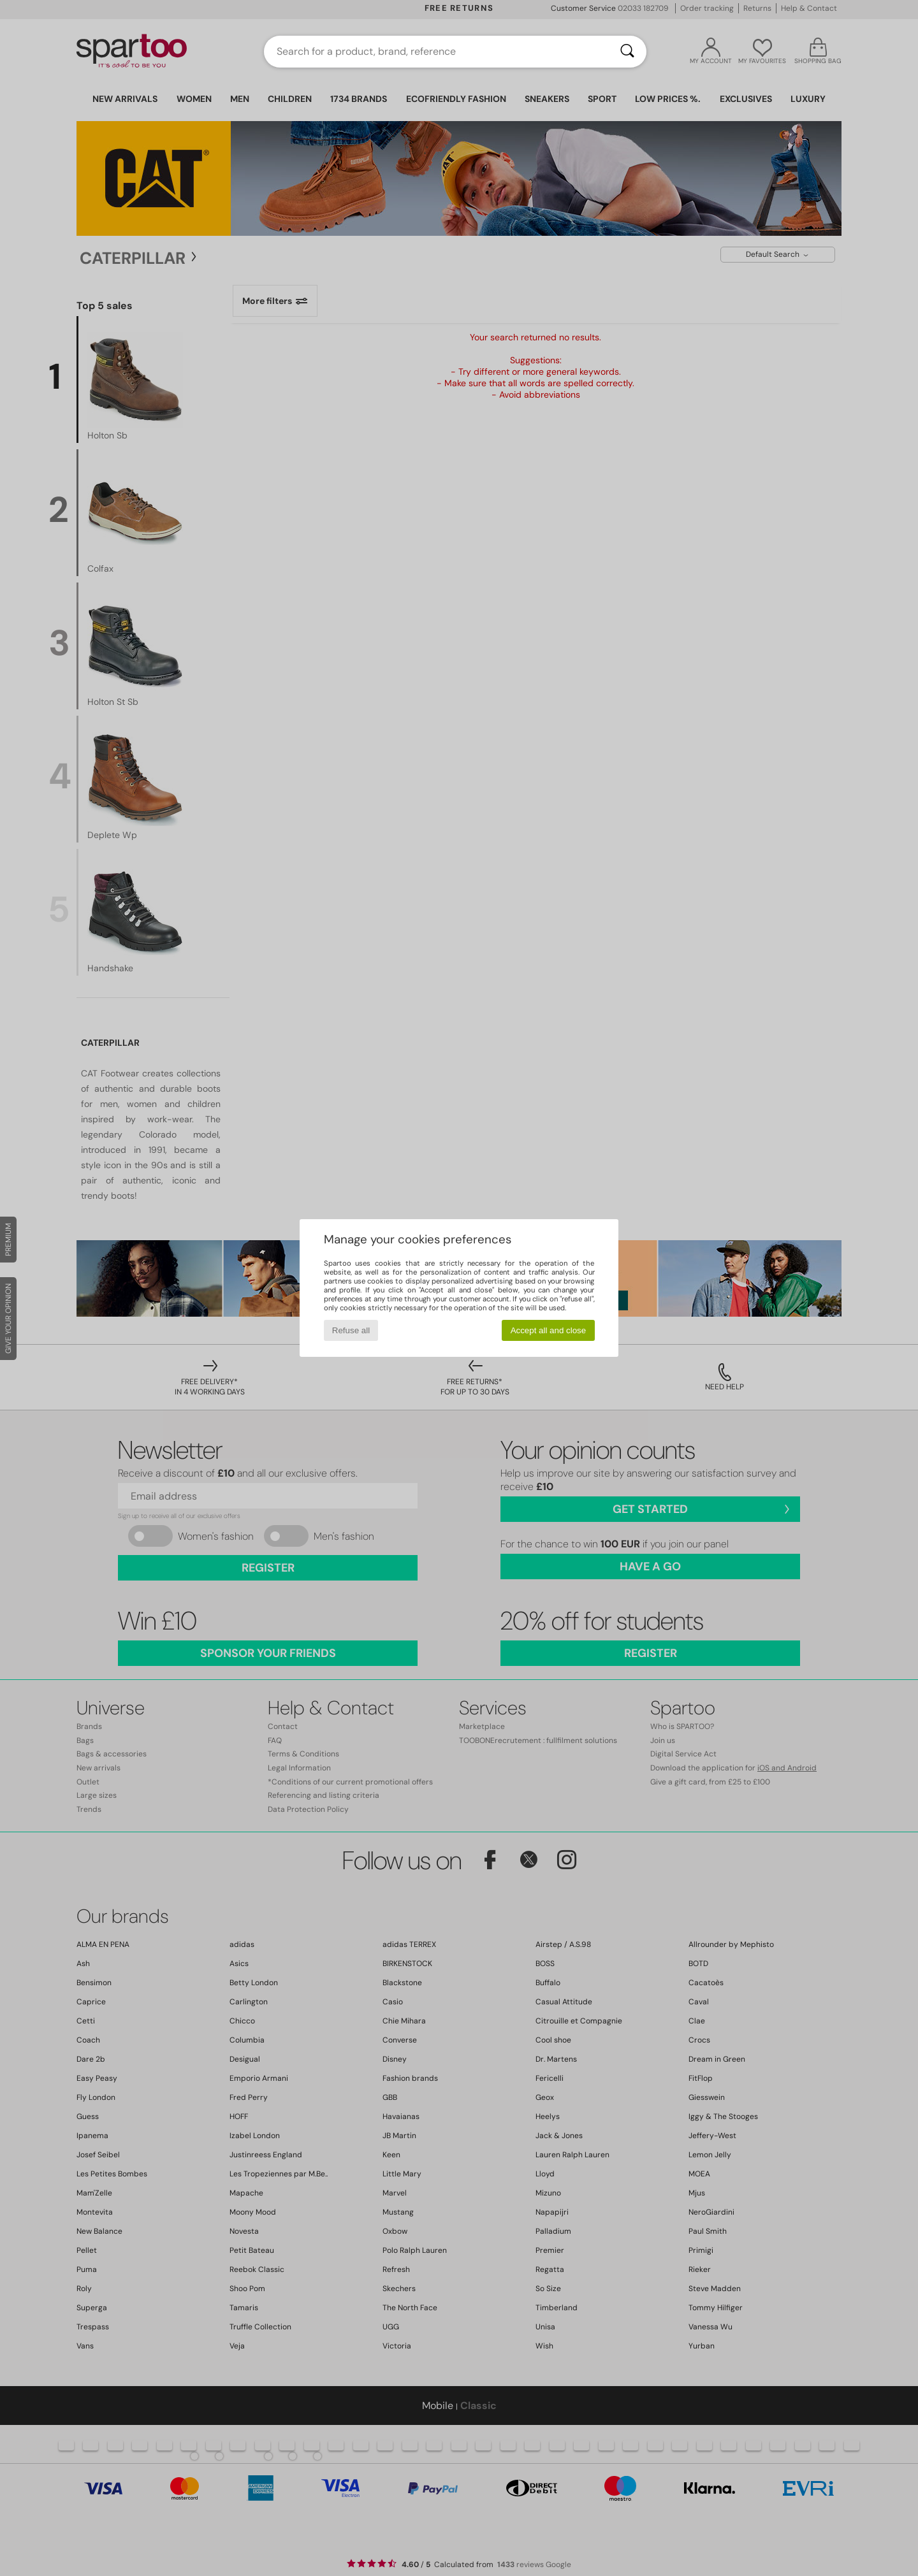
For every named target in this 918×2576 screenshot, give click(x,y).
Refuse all (351, 1330)
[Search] (627, 52)
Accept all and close (548, 1330)
